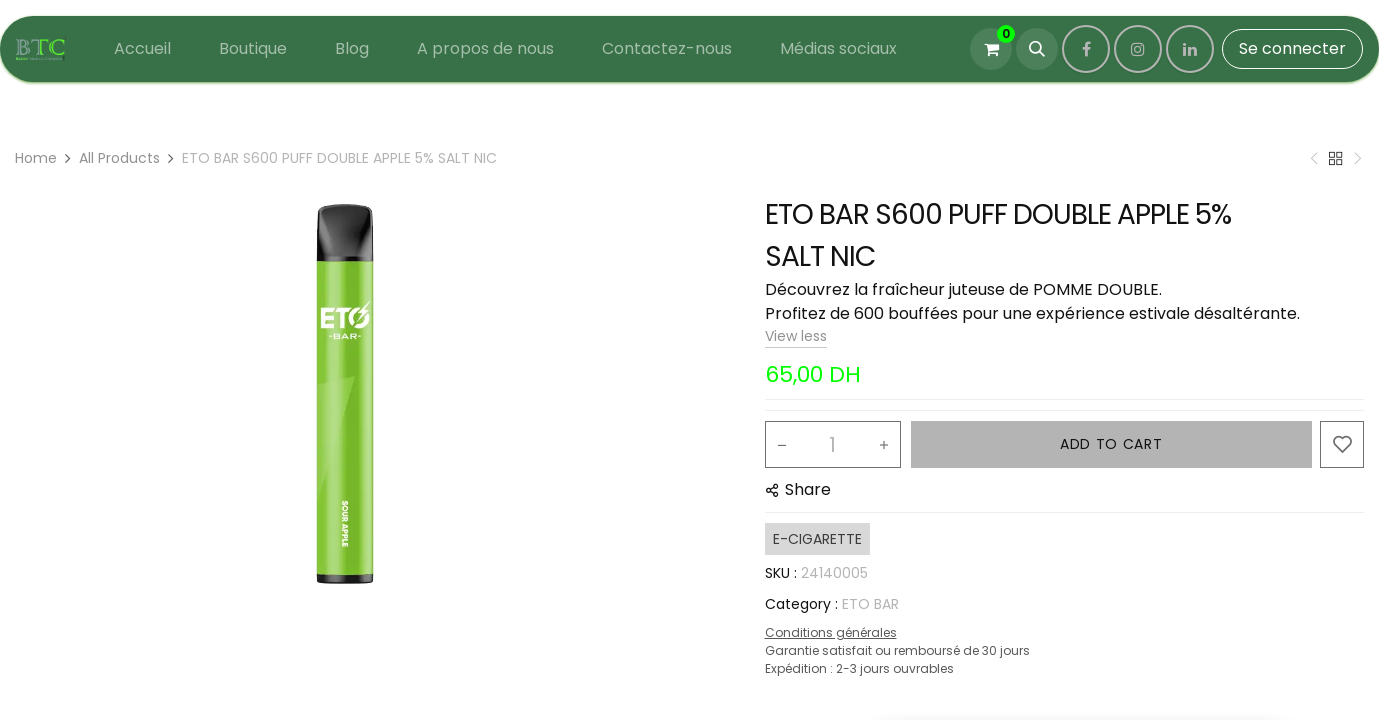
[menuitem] (142, 49)
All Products (119, 158)
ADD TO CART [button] (1111, 444)
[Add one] (884, 445)
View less (796, 336)
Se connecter (1292, 48)
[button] (1037, 49)
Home (36, 158)
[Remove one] (782, 445)
